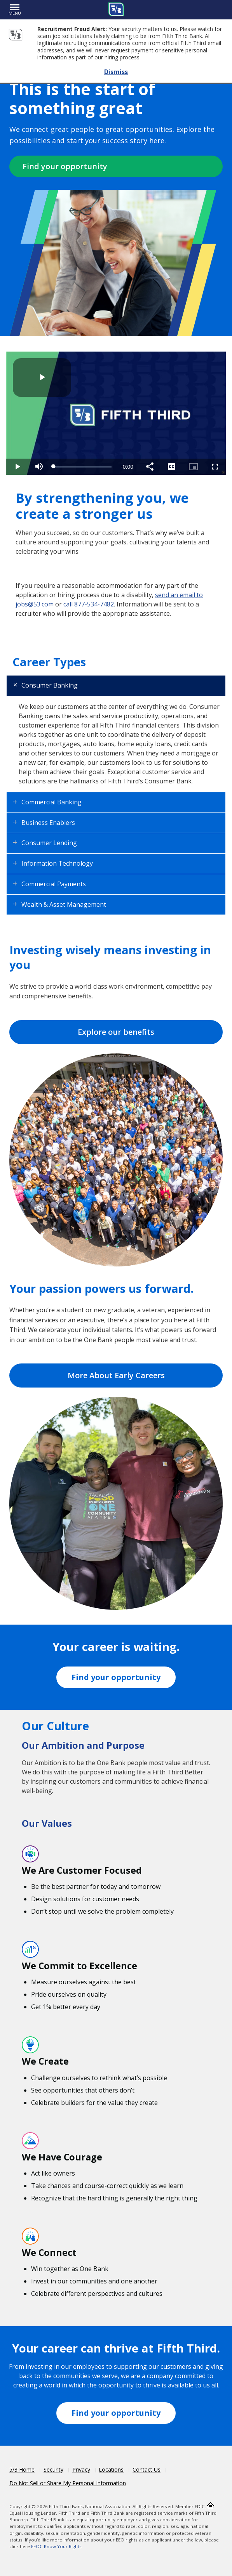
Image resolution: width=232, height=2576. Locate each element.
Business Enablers (48, 822)
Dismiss (116, 72)
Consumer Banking (49, 685)
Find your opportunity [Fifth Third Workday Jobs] (116, 1677)
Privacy (81, 2469)
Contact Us (146, 2469)
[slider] (83, 467)
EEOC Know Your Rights (56, 2546)
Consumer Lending (49, 842)
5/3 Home (22, 2469)
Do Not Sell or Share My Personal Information (67, 2483)
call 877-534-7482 (88, 604)
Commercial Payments (53, 884)
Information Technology (57, 863)
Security (53, 2469)
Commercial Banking (51, 802)
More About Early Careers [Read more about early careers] (116, 1375)
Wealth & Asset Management (63, 904)
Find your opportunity (65, 166)
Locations (111, 2469)
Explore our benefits (116, 1032)
